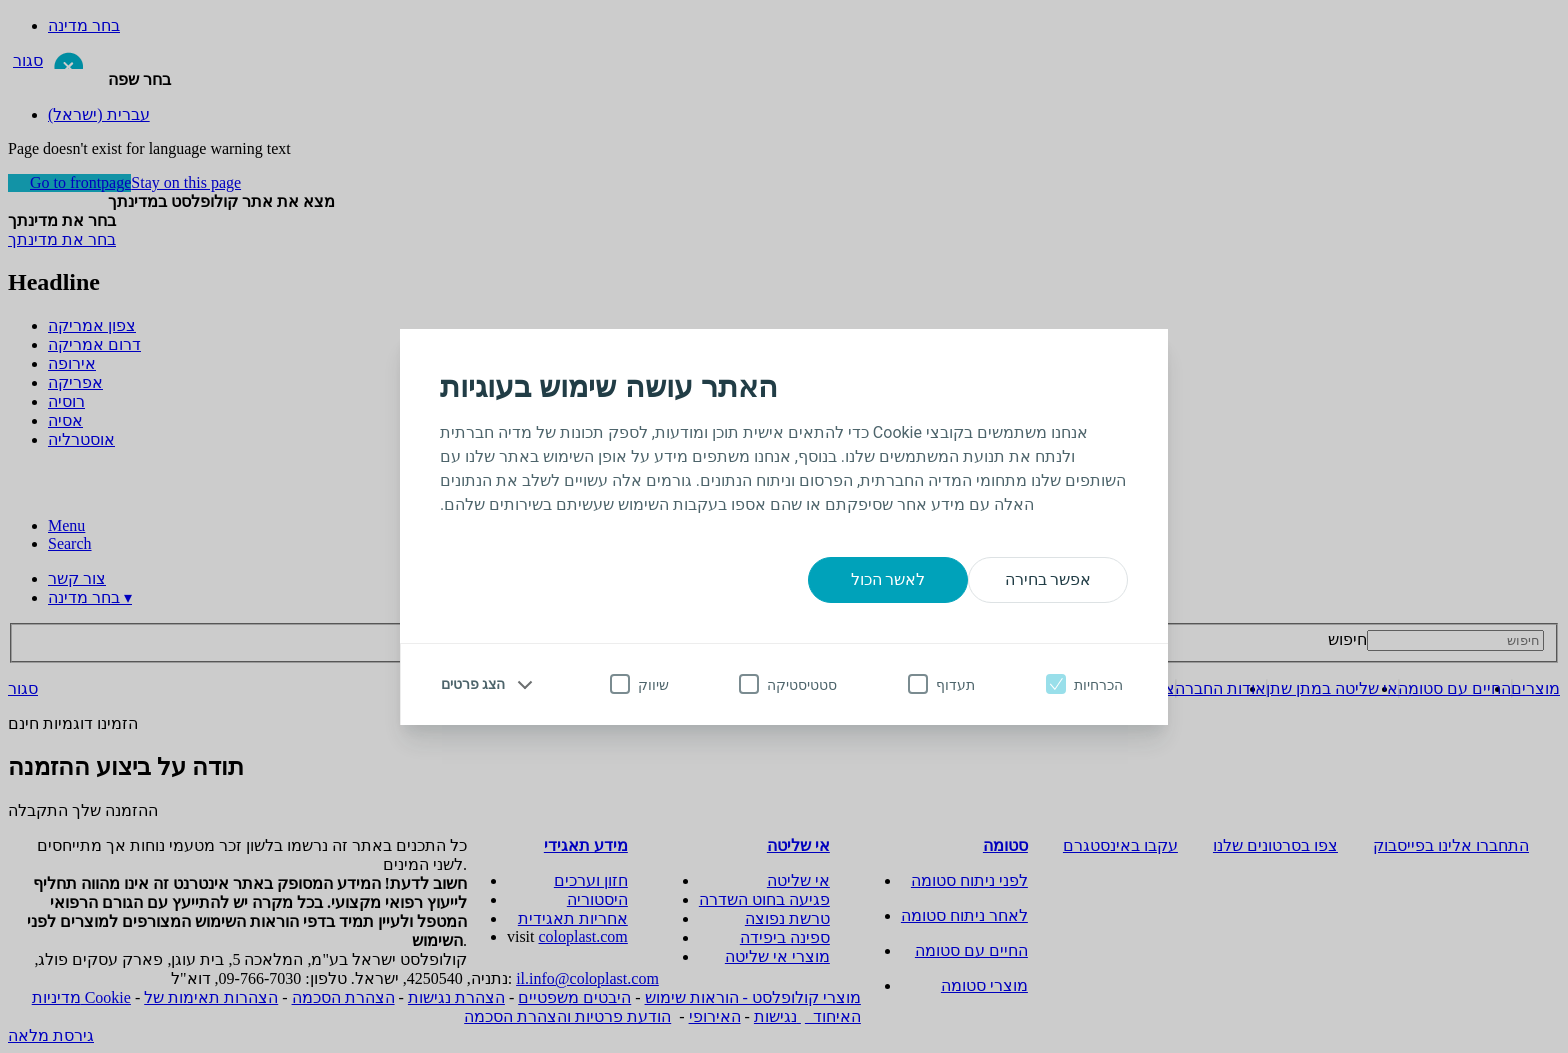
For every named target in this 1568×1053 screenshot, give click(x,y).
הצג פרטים (473, 684)
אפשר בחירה (1048, 579)
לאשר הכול (888, 579)
